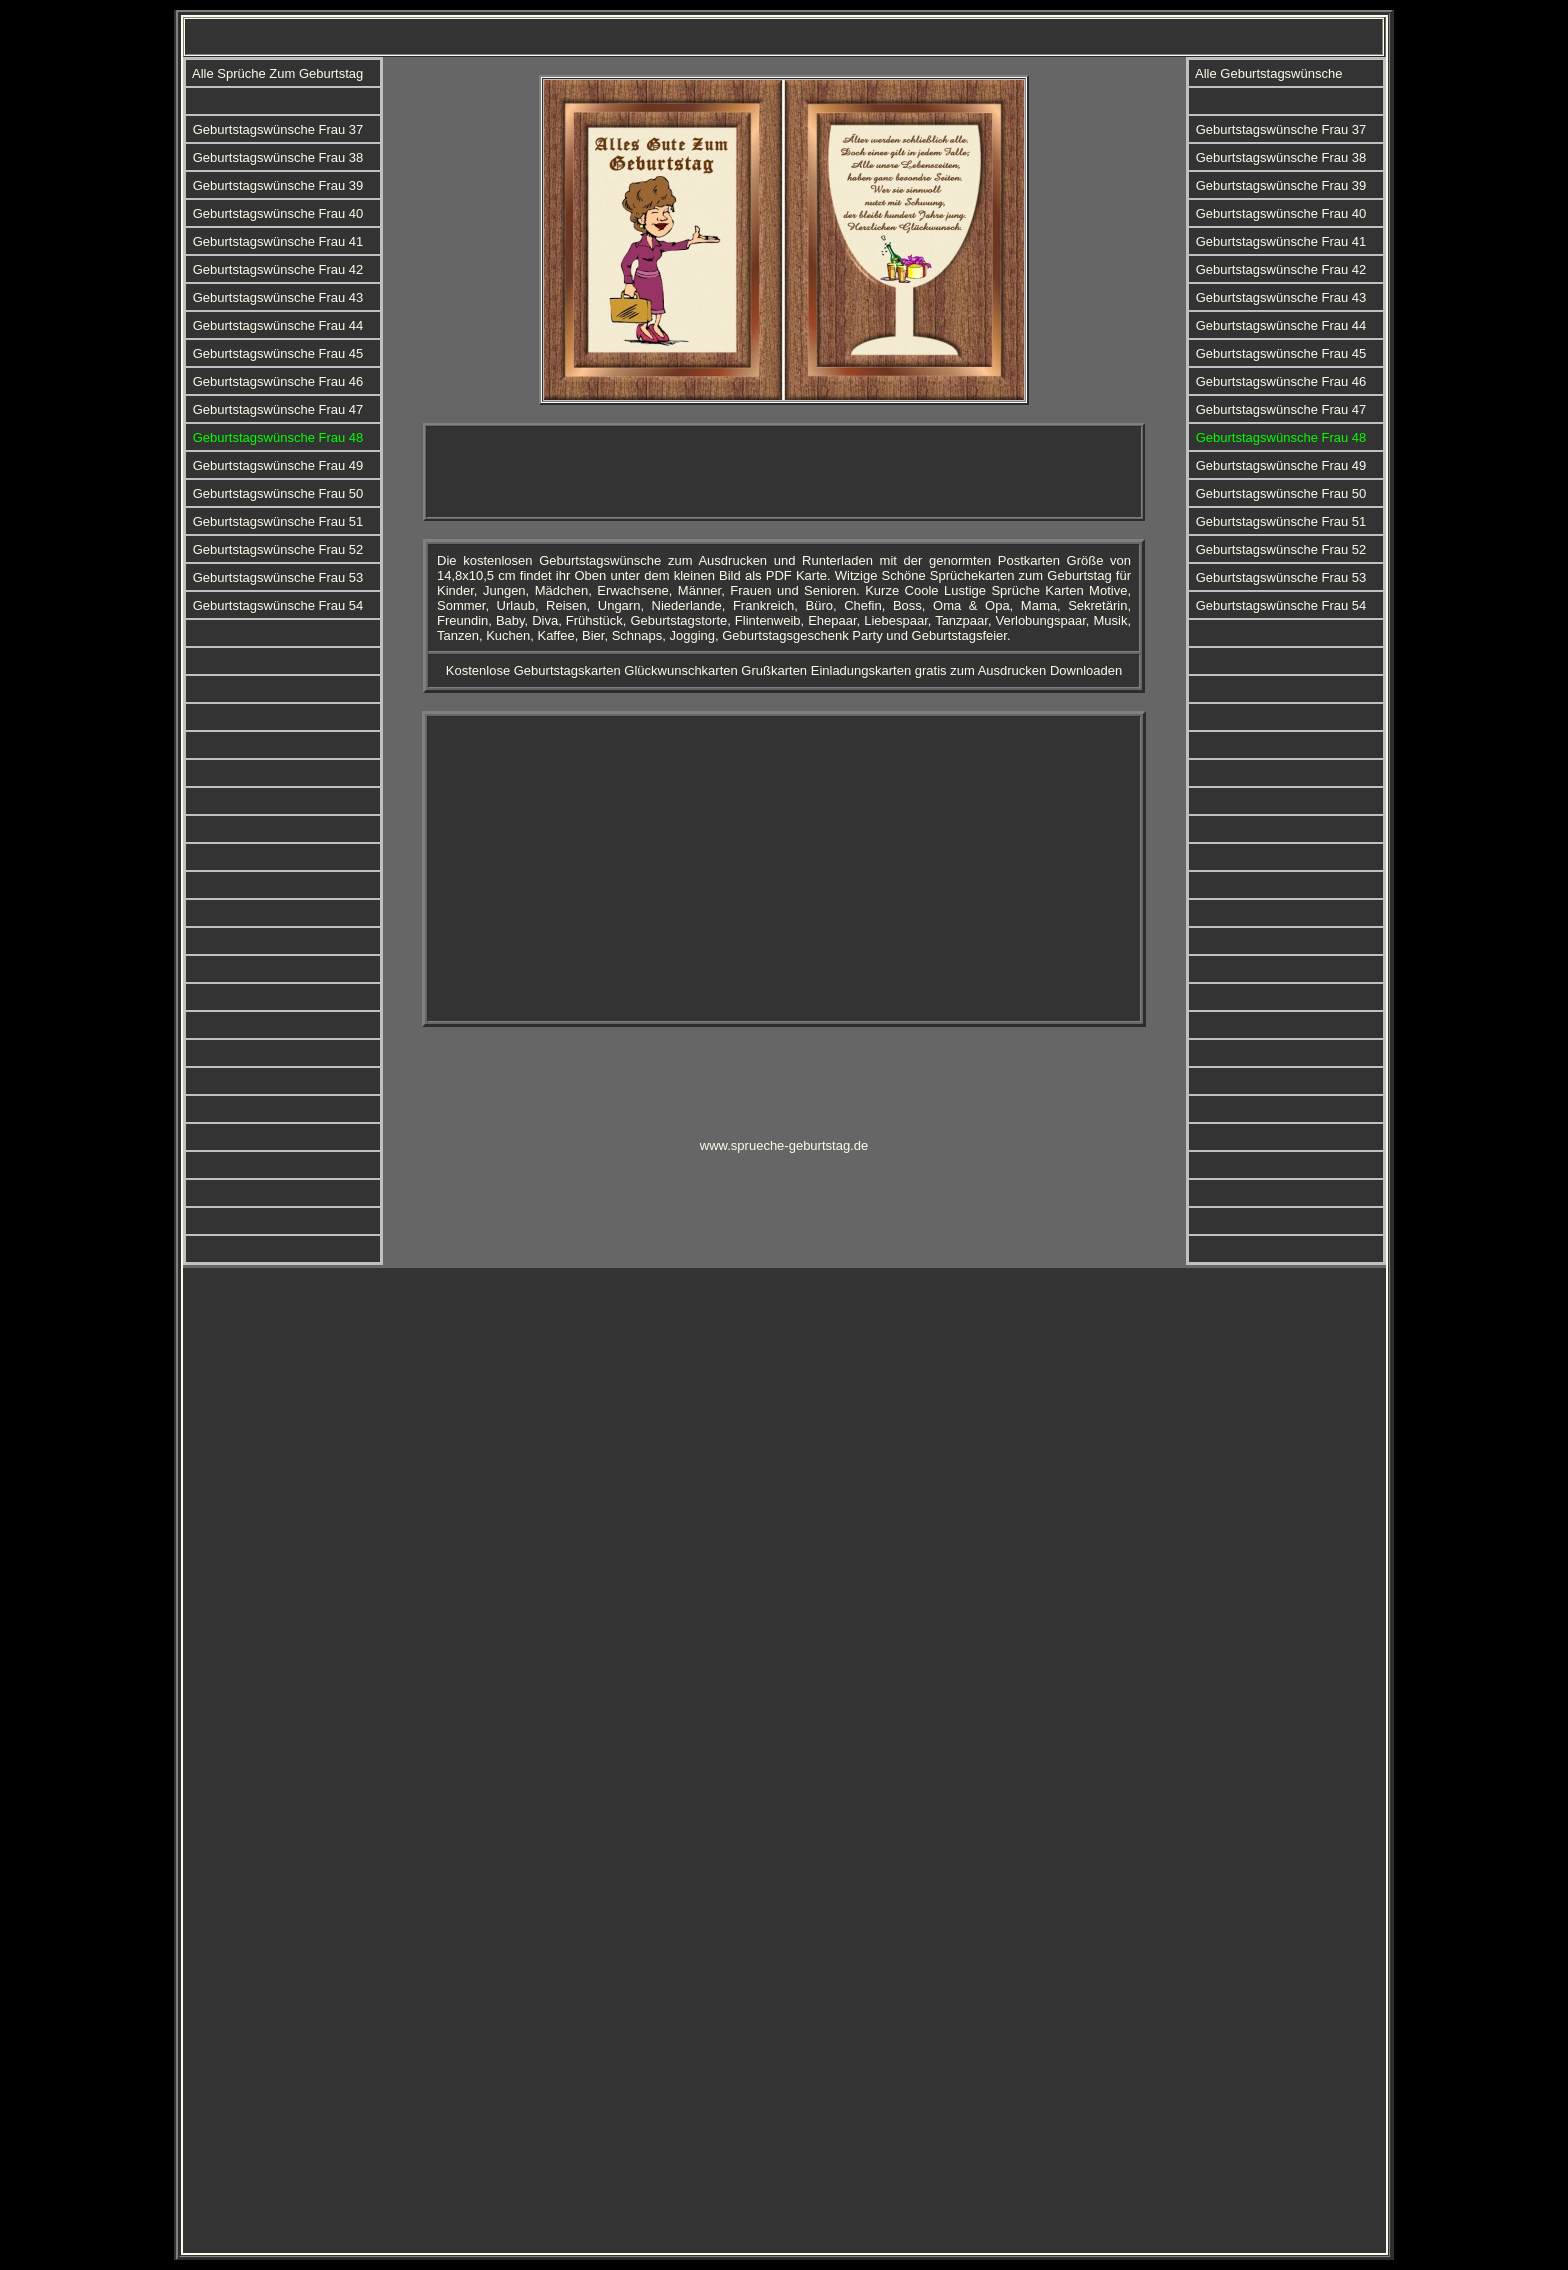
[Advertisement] (784, 472)
